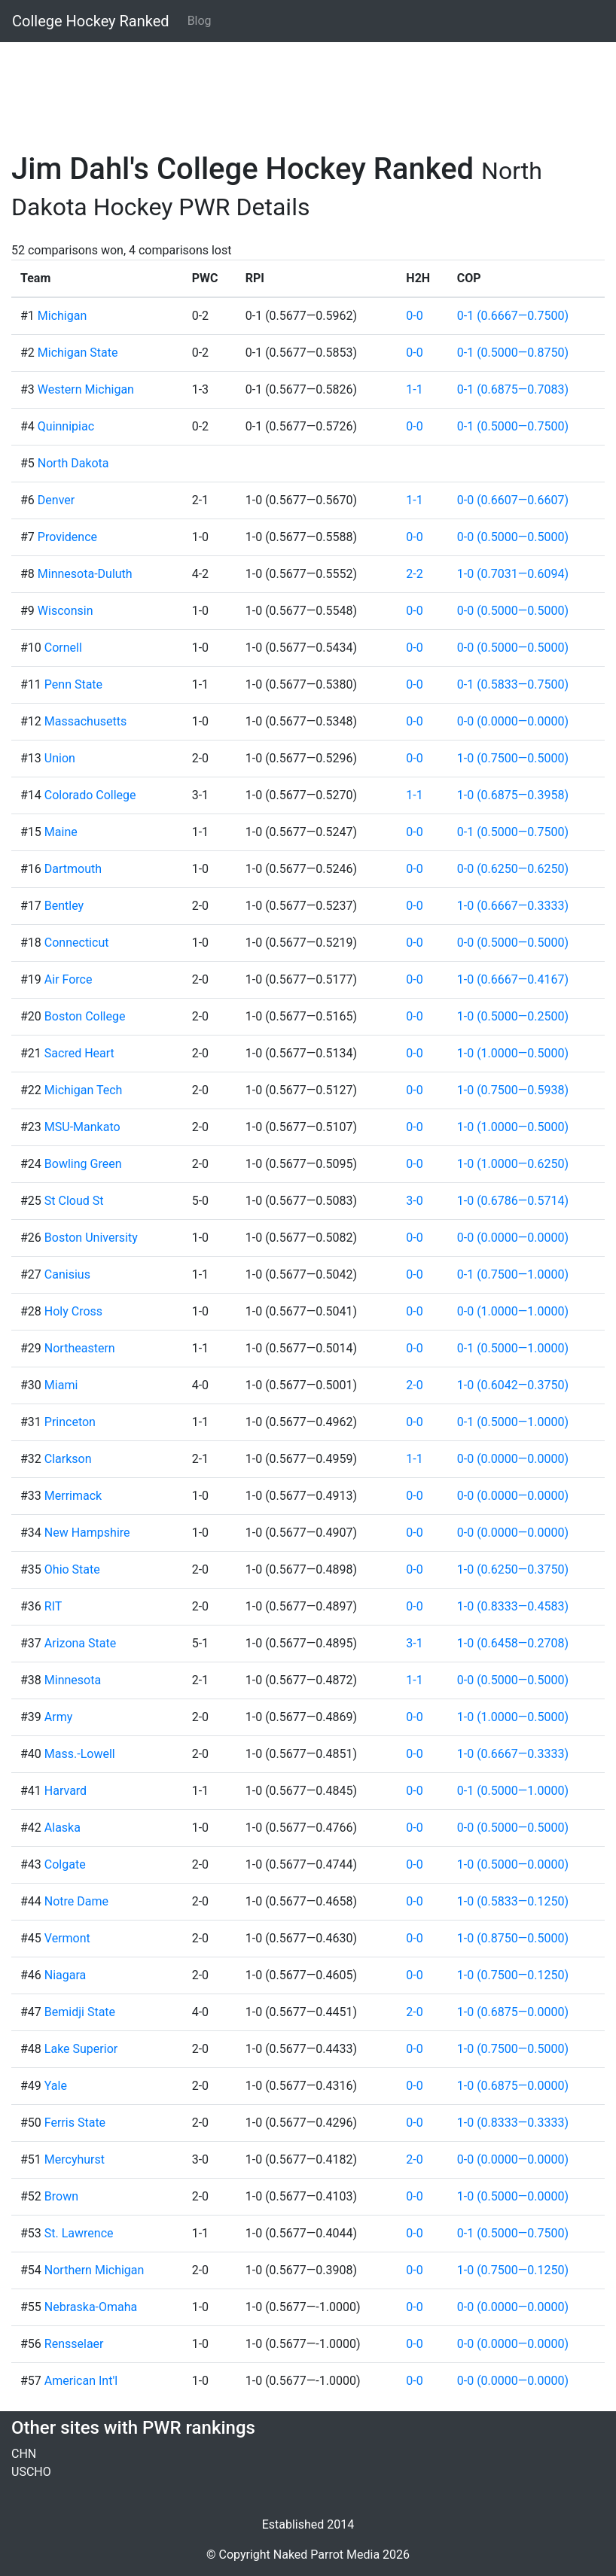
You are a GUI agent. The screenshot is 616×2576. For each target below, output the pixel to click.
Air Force (68, 979)
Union (59, 758)
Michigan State (78, 352)
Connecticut (76, 942)
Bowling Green (83, 1164)
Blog (200, 21)
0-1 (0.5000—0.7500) (513, 426)
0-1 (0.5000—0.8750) (513, 352)
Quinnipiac (66, 426)
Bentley (64, 906)
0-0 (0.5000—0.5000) (513, 537)
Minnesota (72, 1680)
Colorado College (90, 795)
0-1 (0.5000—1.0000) (513, 1348)
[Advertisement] (308, 88)
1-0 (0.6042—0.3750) (513, 1385)
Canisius (67, 1274)
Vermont (67, 1938)
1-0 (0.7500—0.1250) (513, 1975)
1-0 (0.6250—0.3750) (513, 1569)
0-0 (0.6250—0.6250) (513, 869)
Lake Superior (80, 2049)
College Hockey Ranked (90, 21)
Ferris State (74, 2122)
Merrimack (73, 1496)
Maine (61, 832)
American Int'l (80, 2381)
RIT (53, 1606)
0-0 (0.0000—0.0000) (513, 721)
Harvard (65, 1791)
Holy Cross (73, 1311)
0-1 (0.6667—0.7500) (513, 316)
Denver (56, 500)
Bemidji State (79, 2012)
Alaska (62, 1827)
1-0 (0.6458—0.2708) (513, 1643)
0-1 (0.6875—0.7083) (513, 389)
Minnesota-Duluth (85, 574)
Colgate (65, 1864)
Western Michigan (86, 389)
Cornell (63, 647)
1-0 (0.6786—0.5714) (513, 1201)
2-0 (414, 1385)
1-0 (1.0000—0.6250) (513, 1164)
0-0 (414, 316)
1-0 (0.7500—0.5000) (513, 758)
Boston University (91, 1237)
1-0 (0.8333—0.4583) (513, 1606)
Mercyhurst (74, 2159)
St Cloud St (74, 1201)
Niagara (65, 1975)
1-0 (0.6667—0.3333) (513, 906)
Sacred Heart (79, 1053)
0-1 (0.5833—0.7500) (513, 684)
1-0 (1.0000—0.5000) (513, 1053)
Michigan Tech (83, 1090)
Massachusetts (85, 721)
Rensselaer (74, 2344)
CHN (23, 2454)
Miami (61, 1385)
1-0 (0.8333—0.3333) (513, 2122)
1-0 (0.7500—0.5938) (513, 1090)
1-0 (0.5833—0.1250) (513, 1901)
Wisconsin (65, 611)
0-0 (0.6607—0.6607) (513, 500)
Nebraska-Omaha (90, 2307)
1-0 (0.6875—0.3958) (513, 795)
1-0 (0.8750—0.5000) (513, 1938)
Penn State (73, 684)
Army (58, 1717)
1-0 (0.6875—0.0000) (513, 2012)
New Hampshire (87, 1532)
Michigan (62, 316)
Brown (61, 2196)
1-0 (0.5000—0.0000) (513, 1864)
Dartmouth (73, 869)
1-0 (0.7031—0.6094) (513, 574)
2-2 (414, 574)
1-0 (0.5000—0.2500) (513, 1016)
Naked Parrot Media (326, 2554)
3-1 (414, 1643)
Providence (67, 537)
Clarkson (68, 1459)
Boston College (85, 1016)
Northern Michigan (94, 2270)
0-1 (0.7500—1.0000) (513, 1274)
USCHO (31, 2472)
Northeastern (79, 1348)
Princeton (70, 1422)
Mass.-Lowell (79, 1754)
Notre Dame (76, 1901)
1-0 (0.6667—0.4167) (513, 979)
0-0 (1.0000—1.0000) (513, 1311)
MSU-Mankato (82, 1127)
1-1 (414, 389)
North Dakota (73, 463)
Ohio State (72, 1569)
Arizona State (80, 1643)
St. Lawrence (79, 2233)
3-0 (414, 1201)
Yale (55, 2086)
